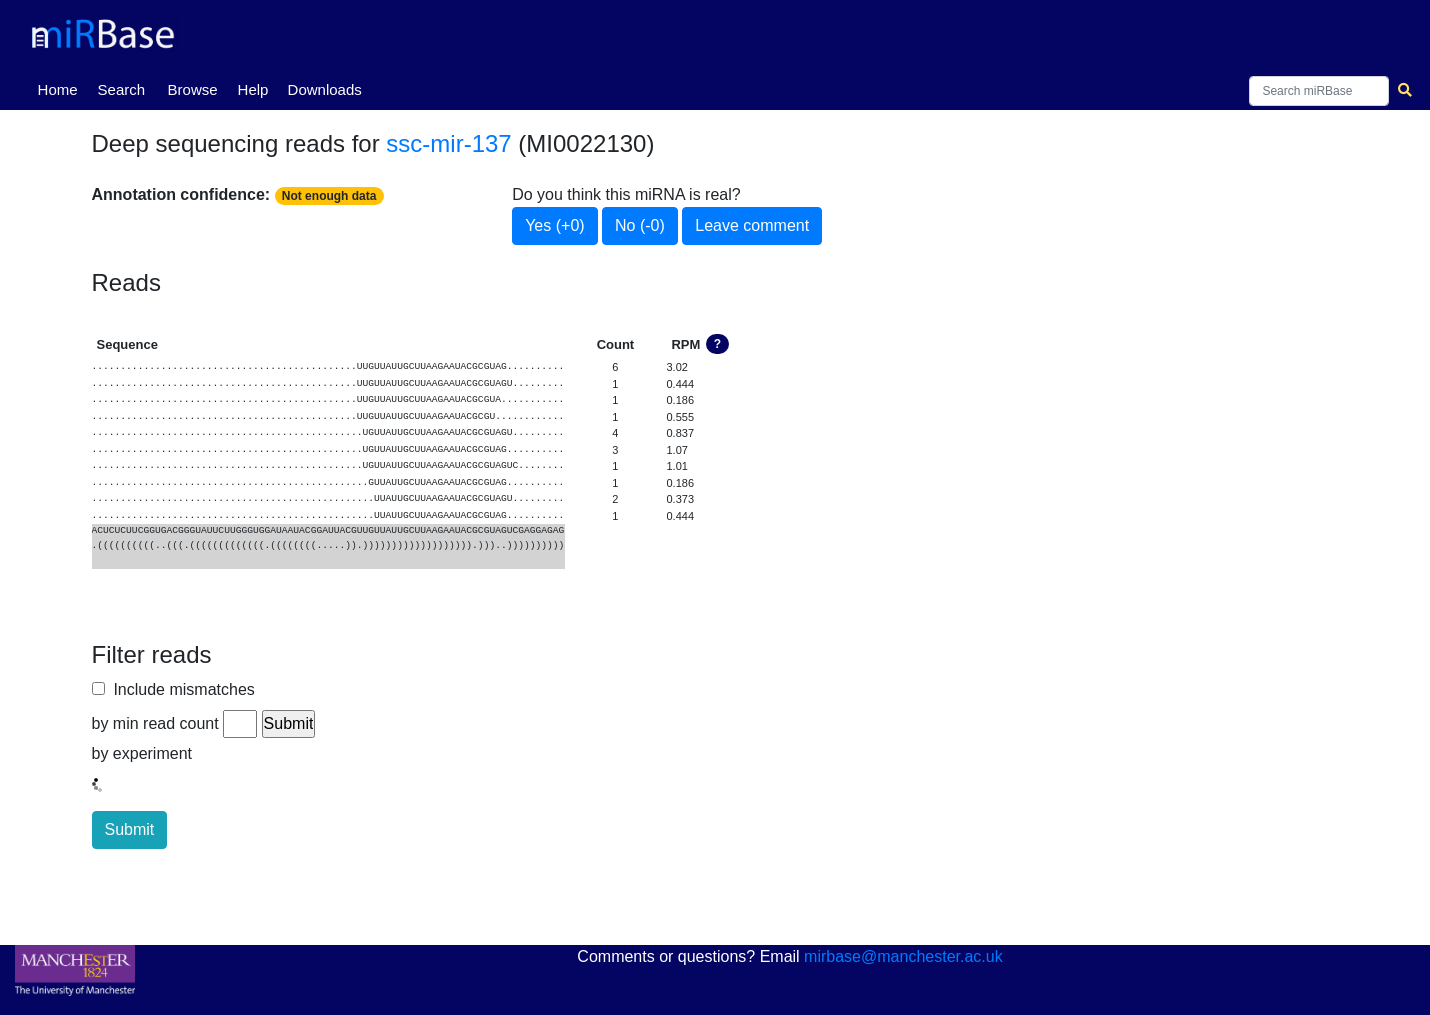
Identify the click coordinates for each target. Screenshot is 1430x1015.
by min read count (155, 723)
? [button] (717, 344)
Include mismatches (180, 689)
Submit (130, 829)
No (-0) (640, 225)
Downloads (325, 89)
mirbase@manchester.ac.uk (903, 956)
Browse (193, 89)
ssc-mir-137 (448, 143)
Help (253, 89)
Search (122, 89)
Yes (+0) (554, 225)
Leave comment (752, 225)
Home (62, 88)
